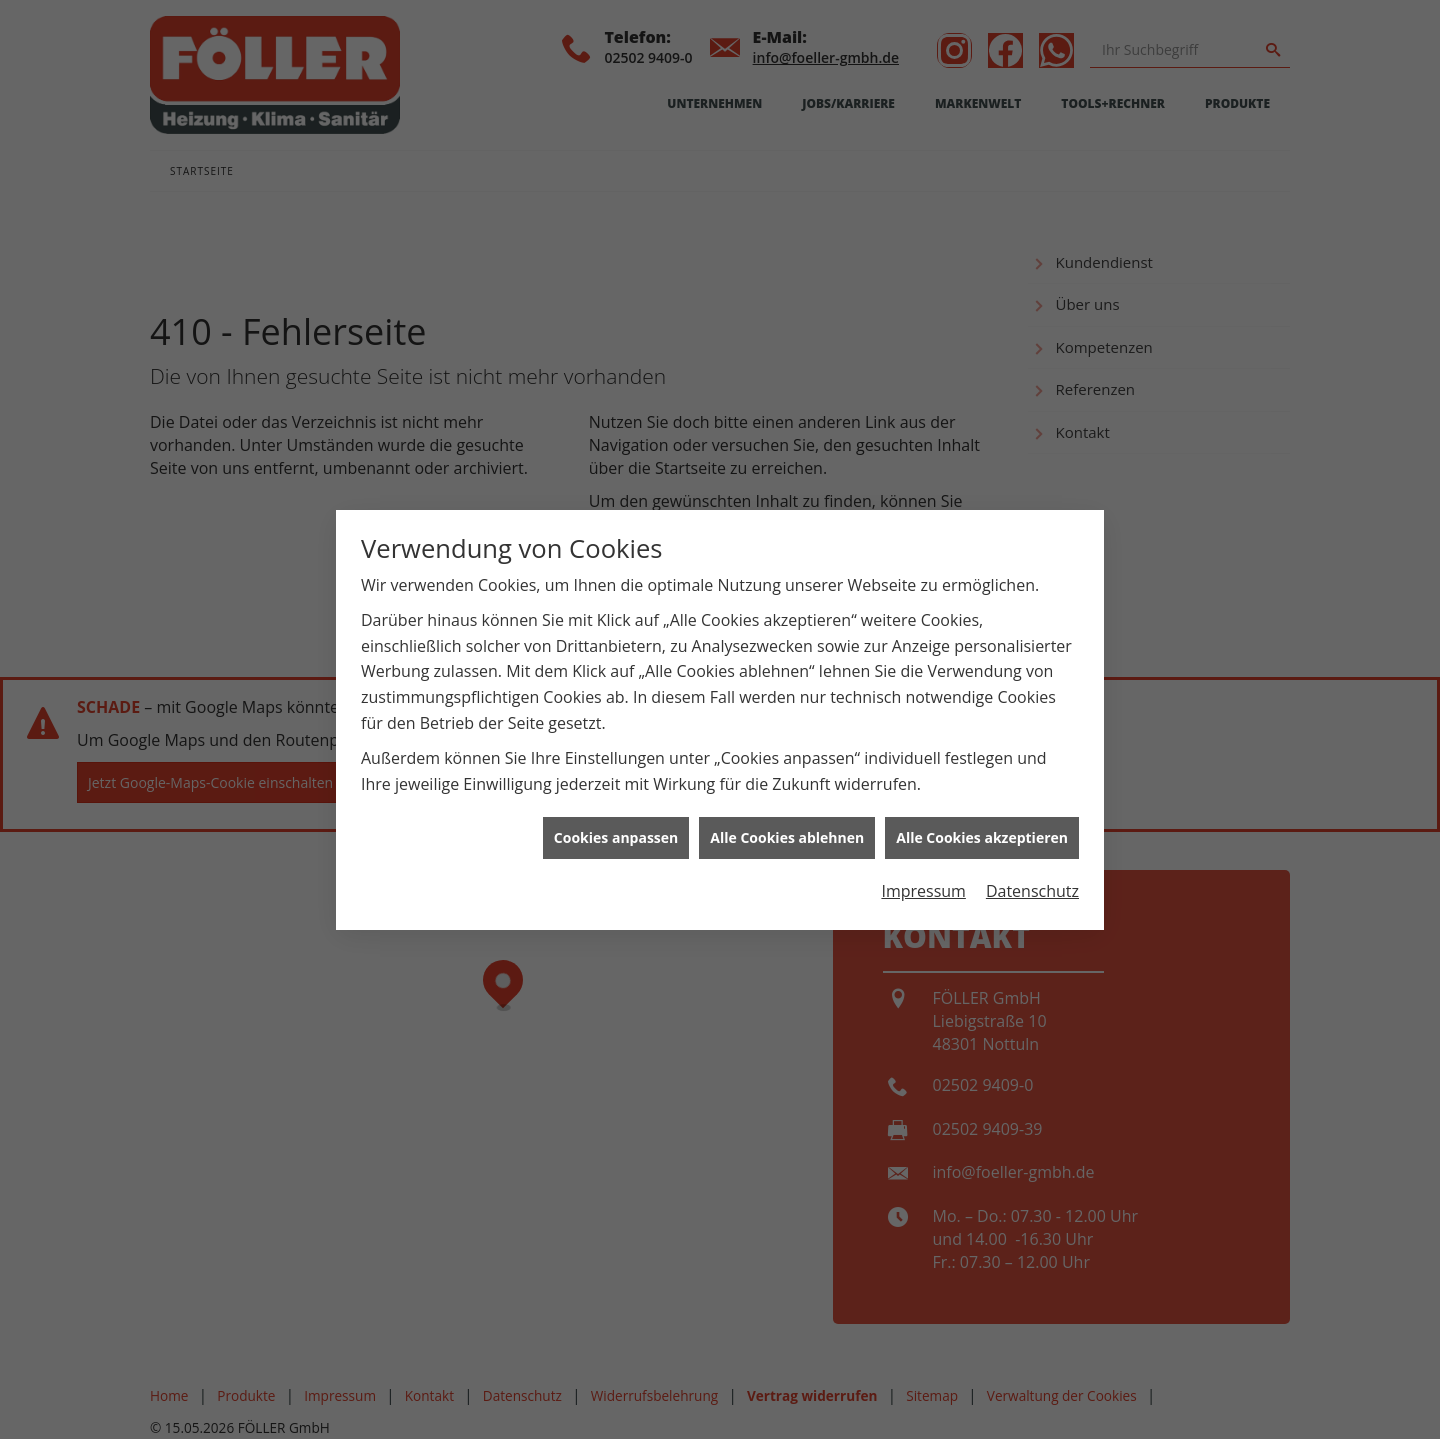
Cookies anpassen (616, 837)
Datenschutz (1032, 891)
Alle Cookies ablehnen (787, 837)
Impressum (923, 891)
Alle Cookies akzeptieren (982, 837)
